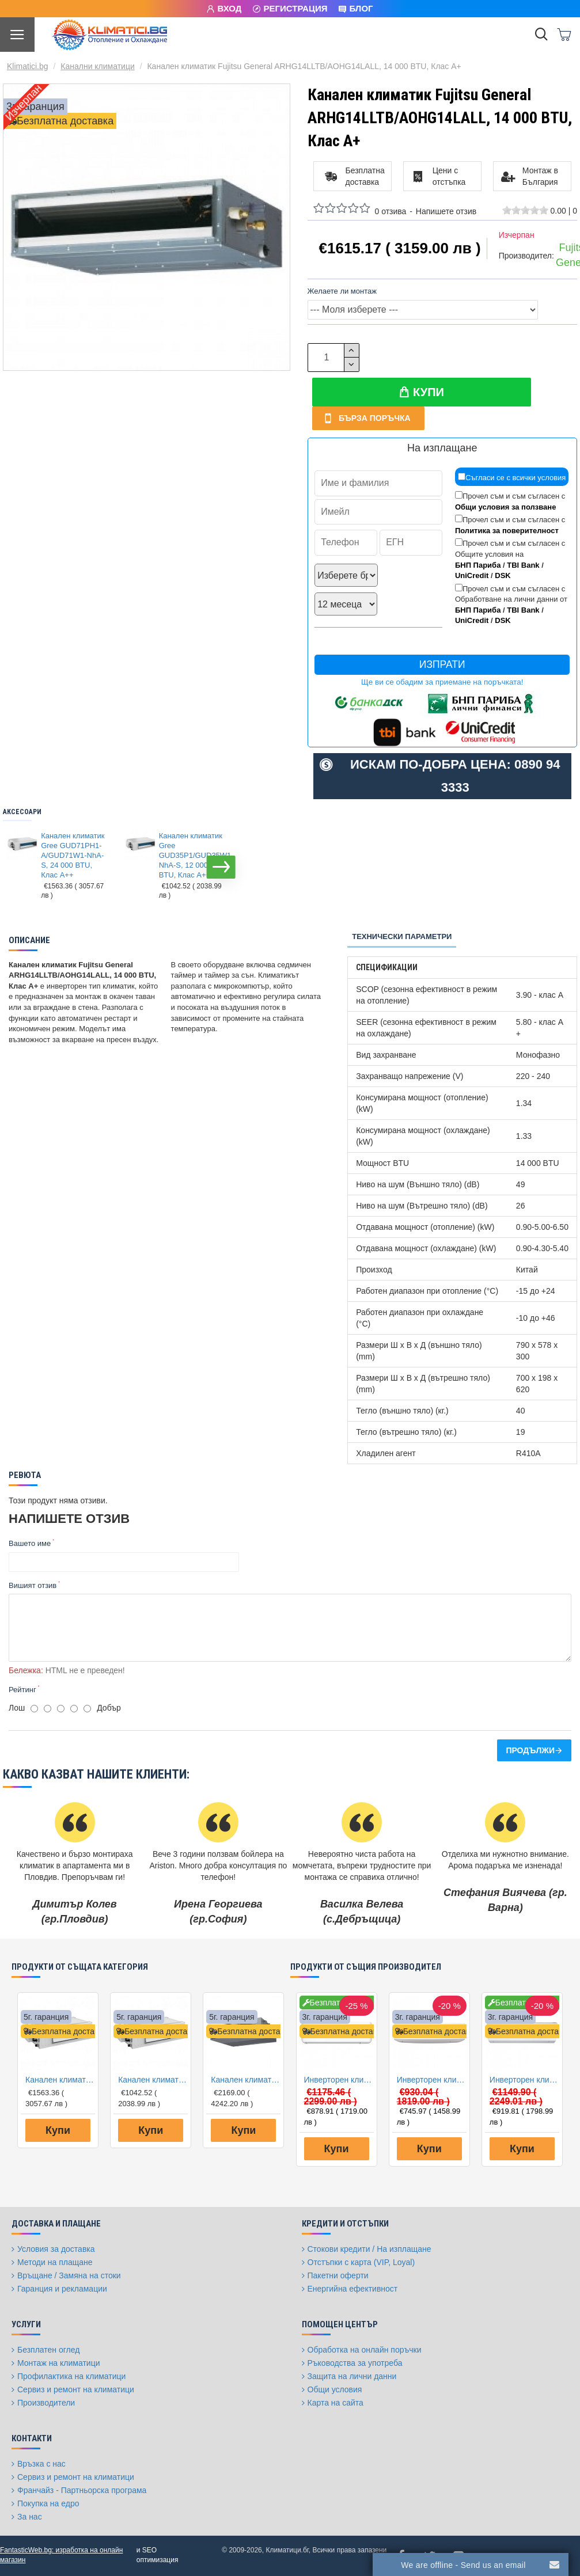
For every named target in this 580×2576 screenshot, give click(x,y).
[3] (61, 1708)
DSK (502, 575)
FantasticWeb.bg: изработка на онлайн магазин (61, 2555)
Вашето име (30, 1543)
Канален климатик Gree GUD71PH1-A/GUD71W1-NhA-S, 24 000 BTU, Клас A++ (72, 855)
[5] (87, 1708)
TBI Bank (523, 565)
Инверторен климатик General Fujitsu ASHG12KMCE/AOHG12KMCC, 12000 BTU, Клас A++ (339, 2079)
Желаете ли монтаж (342, 291)
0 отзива (391, 211)
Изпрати (442, 664)
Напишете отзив (446, 211)
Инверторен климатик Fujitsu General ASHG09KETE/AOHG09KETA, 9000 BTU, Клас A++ (432, 2079)
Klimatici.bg (27, 66)
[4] (74, 1708)
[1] (34, 1708)
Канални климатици (97, 66)
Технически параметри (402, 936)
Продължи (530, 1750)
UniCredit (472, 575)
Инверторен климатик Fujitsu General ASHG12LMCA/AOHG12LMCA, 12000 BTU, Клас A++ (524, 2079)
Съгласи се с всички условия (512, 477)
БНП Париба (478, 565)
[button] (221, 867)
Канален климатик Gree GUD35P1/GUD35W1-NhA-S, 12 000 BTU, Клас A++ (192, 855)
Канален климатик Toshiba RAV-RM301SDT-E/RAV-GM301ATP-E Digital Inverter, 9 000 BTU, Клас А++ (245, 2079)
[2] (47, 1708)
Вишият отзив (32, 1585)
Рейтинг (22, 1689)
